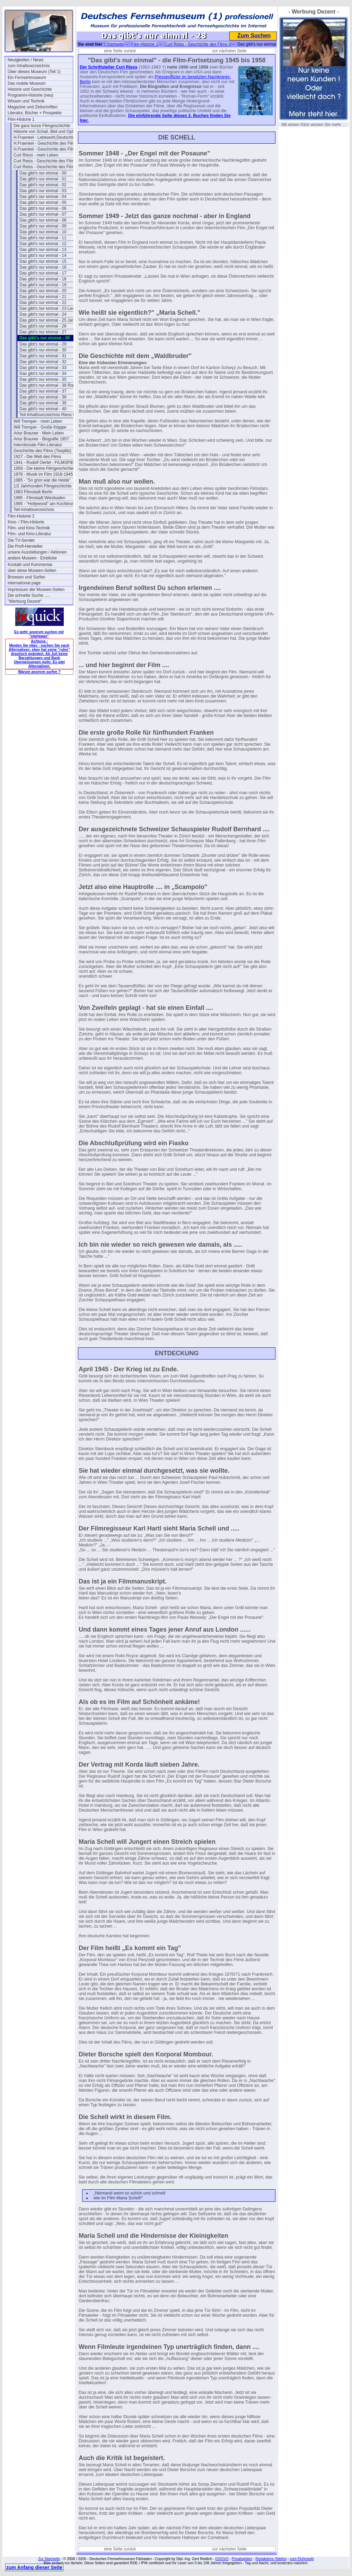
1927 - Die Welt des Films (37, 456)
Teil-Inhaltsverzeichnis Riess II (47, 414)
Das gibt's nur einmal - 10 (43, 232)
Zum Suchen (254, 35)
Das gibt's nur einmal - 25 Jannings (51, 320)
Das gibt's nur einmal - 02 (43, 184)
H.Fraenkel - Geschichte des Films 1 (46, 143)
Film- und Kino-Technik (29, 528)
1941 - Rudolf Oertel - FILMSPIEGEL (46, 462)
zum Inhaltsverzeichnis (29, 65)
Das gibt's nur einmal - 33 (43, 367)
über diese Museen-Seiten (32, 570)
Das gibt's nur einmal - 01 (43, 179)
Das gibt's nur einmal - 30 (43, 350)
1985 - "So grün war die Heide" (42, 480)
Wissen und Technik (26, 101)
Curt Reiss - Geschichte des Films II (46, 166)
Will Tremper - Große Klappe (40, 427)
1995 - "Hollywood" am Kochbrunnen (46, 503)
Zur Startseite (49, 2559)
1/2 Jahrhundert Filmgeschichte (42, 486)
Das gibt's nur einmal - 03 (43, 190)
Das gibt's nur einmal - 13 (43, 249)
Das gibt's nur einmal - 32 (43, 361)
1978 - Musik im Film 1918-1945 (43, 474)
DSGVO (222, 2559)
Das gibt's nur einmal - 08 (43, 220)
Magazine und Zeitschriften (33, 107)
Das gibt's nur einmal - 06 (43, 208)
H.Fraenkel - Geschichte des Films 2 (46, 149)
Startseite (115, 44)
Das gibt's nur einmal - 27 (43, 332)
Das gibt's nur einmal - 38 (43, 397)
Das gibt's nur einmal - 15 (43, 261)
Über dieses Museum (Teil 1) (34, 71)
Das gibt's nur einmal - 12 (43, 243)
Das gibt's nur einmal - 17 (43, 273)
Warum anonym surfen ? (39, 672)
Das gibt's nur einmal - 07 (43, 214)
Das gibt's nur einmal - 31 (43, 355)
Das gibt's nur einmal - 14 (43, 255)
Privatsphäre (242, 2559)
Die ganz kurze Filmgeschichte (42, 125)
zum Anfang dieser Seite (34, 2567)
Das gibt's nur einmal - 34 (43, 373)
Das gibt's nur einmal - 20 (43, 290)
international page (24, 583)
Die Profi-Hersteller (25, 546)
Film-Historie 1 (21, 119)
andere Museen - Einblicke (32, 558)
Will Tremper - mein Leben (38, 421)
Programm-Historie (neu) (30, 95)
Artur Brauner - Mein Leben (39, 433)
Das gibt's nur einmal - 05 (43, 202)
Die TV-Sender (21, 540)
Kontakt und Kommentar (30, 564)
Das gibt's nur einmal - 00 (43, 173)
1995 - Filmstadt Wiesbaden (39, 497)
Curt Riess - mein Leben (36, 155)
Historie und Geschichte (30, 89)
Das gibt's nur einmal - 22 (43, 302)
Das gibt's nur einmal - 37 (43, 391)
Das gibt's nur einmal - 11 (43, 237)
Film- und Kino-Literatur (29, 533)
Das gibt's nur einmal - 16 (43, 267)
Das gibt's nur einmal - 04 (43, 196)
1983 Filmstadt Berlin (33, 492)
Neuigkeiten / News (25, 59)
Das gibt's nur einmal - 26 (43, 326)
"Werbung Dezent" (25, 601)
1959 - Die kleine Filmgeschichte (43, 468)
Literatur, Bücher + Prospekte (35, 112)
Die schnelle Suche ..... (29, 595)
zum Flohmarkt (302, 2559)
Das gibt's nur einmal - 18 (43, 279)
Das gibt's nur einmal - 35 (43, 379)
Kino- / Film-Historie (26, 522)
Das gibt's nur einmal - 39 (43, 403)
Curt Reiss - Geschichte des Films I (46, 161)
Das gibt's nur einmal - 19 (43, 284)
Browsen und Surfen (26, 577)
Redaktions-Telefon (271, 2559)
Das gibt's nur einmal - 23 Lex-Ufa (50, 308)
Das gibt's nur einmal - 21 (43, 296)
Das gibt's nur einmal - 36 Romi (48, 385)
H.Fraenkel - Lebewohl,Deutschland (46, 137)
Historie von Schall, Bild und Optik (45, 131)
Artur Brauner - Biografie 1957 (41, 439)
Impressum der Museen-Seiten (36, 589)
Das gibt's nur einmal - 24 (43, 314)
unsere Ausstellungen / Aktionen (37, 552)
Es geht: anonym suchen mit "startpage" (39, 634)
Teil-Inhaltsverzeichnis (34, 509)
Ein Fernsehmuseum (27, 77)
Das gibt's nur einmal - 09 (43, 226)
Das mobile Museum (26, 83)
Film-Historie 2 (21, 516)
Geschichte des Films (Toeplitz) (42, 450)
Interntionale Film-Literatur (38, 444)
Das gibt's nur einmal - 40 (43, 408)
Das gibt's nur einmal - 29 (43, 344)
